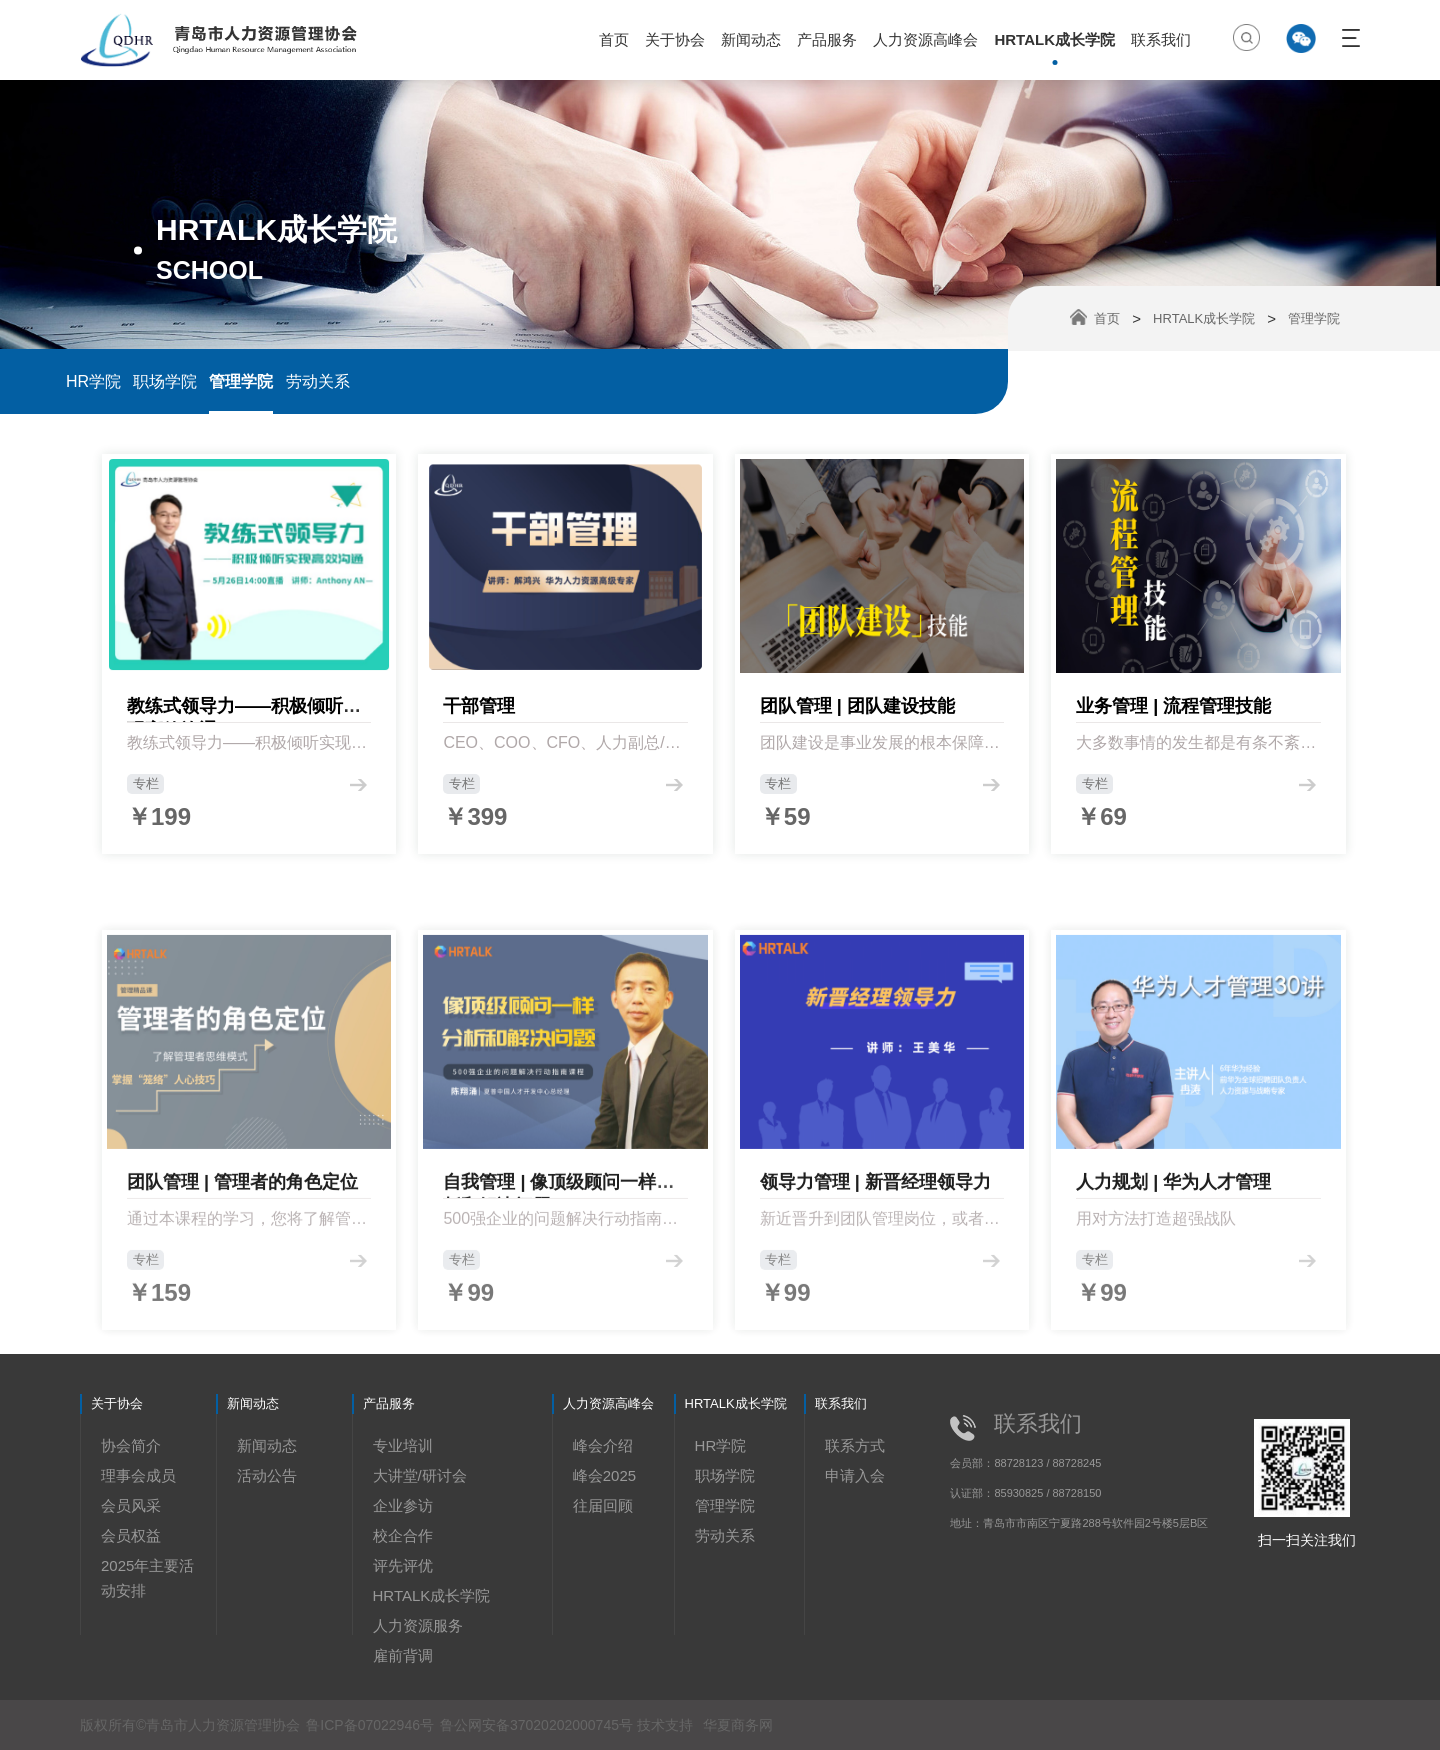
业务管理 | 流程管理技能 (1173, 724)
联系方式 (855, 1445)
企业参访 (403, 1505)
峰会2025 (604, 1475)
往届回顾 (603, 1505)
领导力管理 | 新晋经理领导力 (875, 1318)
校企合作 (403, 1535)
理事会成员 (138, 1475)
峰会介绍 (603, 1445)
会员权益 (131, 1535)
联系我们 (1161, 39)
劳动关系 (318, 381)
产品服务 (827, 39)
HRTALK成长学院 (1054, 39)
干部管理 (479, 724)
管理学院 (241, 381)
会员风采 (131, 1505)
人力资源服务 (418, 1625)
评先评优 (403, 1565)
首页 (614, 39)
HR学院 (93, 381)
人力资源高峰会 (925, 39)
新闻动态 (751, 39)
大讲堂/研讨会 (420, 1475)
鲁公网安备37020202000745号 (538, 1725)
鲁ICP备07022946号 (370, 1725)
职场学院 (165, 381)
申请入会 (855, 1475)
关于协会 (675, 39)
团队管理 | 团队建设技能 (857, 724)
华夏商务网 (738, 1725)
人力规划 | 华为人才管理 (1173, 1318)
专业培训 (403, 1445)
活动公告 (267, 1475)
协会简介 (131, 1445)
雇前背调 (403, 1655)
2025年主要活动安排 (147, 1578)
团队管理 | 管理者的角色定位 (242, 1318)
